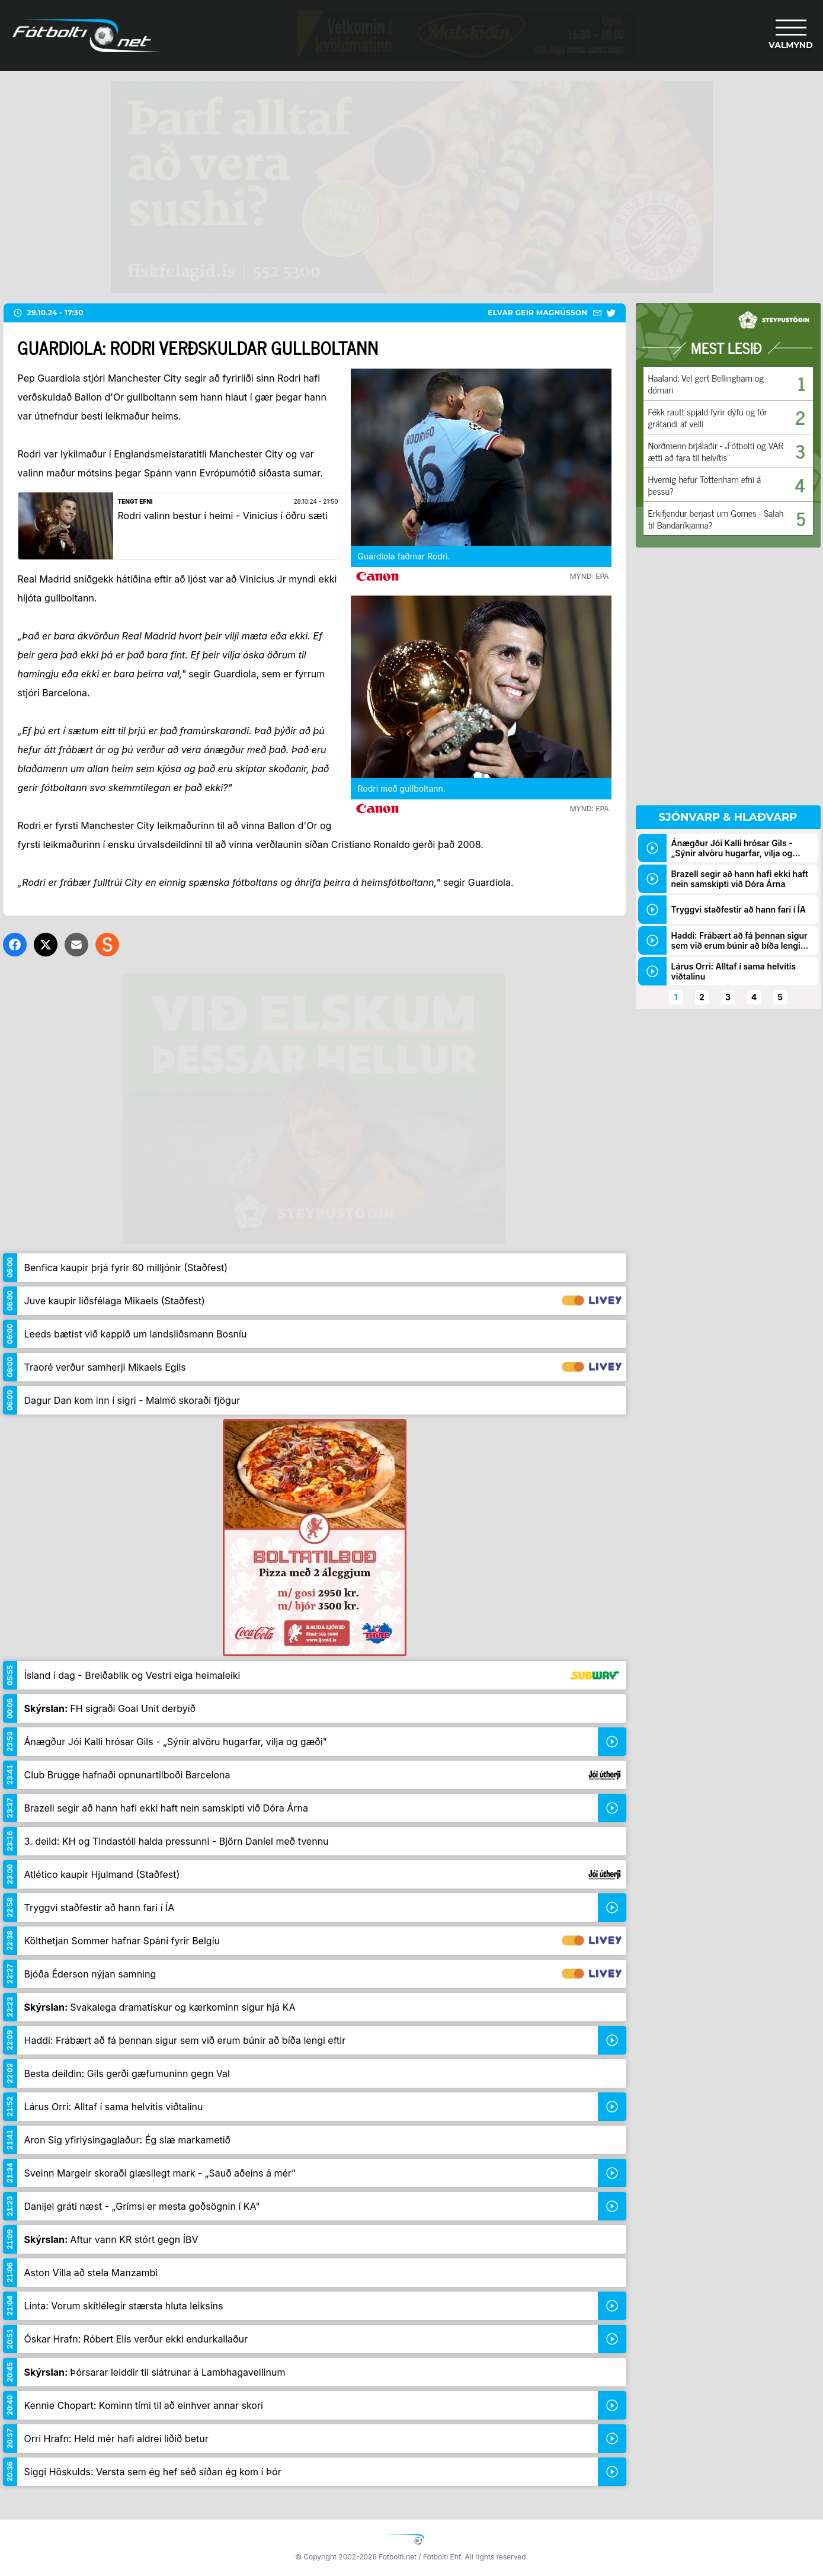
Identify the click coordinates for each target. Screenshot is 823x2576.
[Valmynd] (791, 35)
